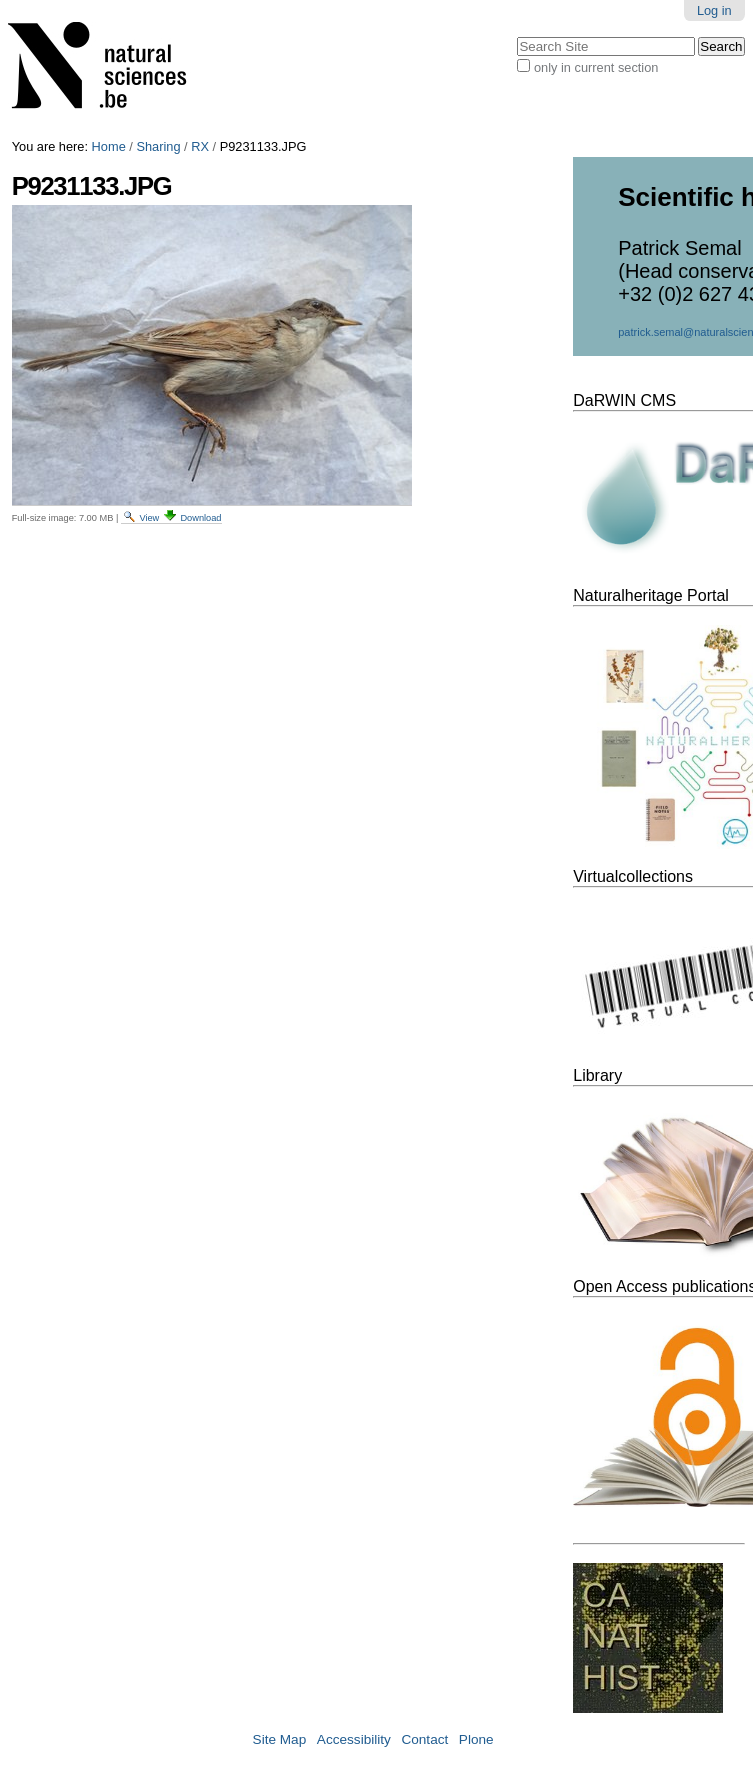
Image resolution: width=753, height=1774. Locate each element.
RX (200, 146)
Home (109, 146)
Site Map (280, 1739)
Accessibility (354, 1739)
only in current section (596, 67)
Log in (714, 10)
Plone (476, 1739)
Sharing (158, 146)
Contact (424, 1739)
